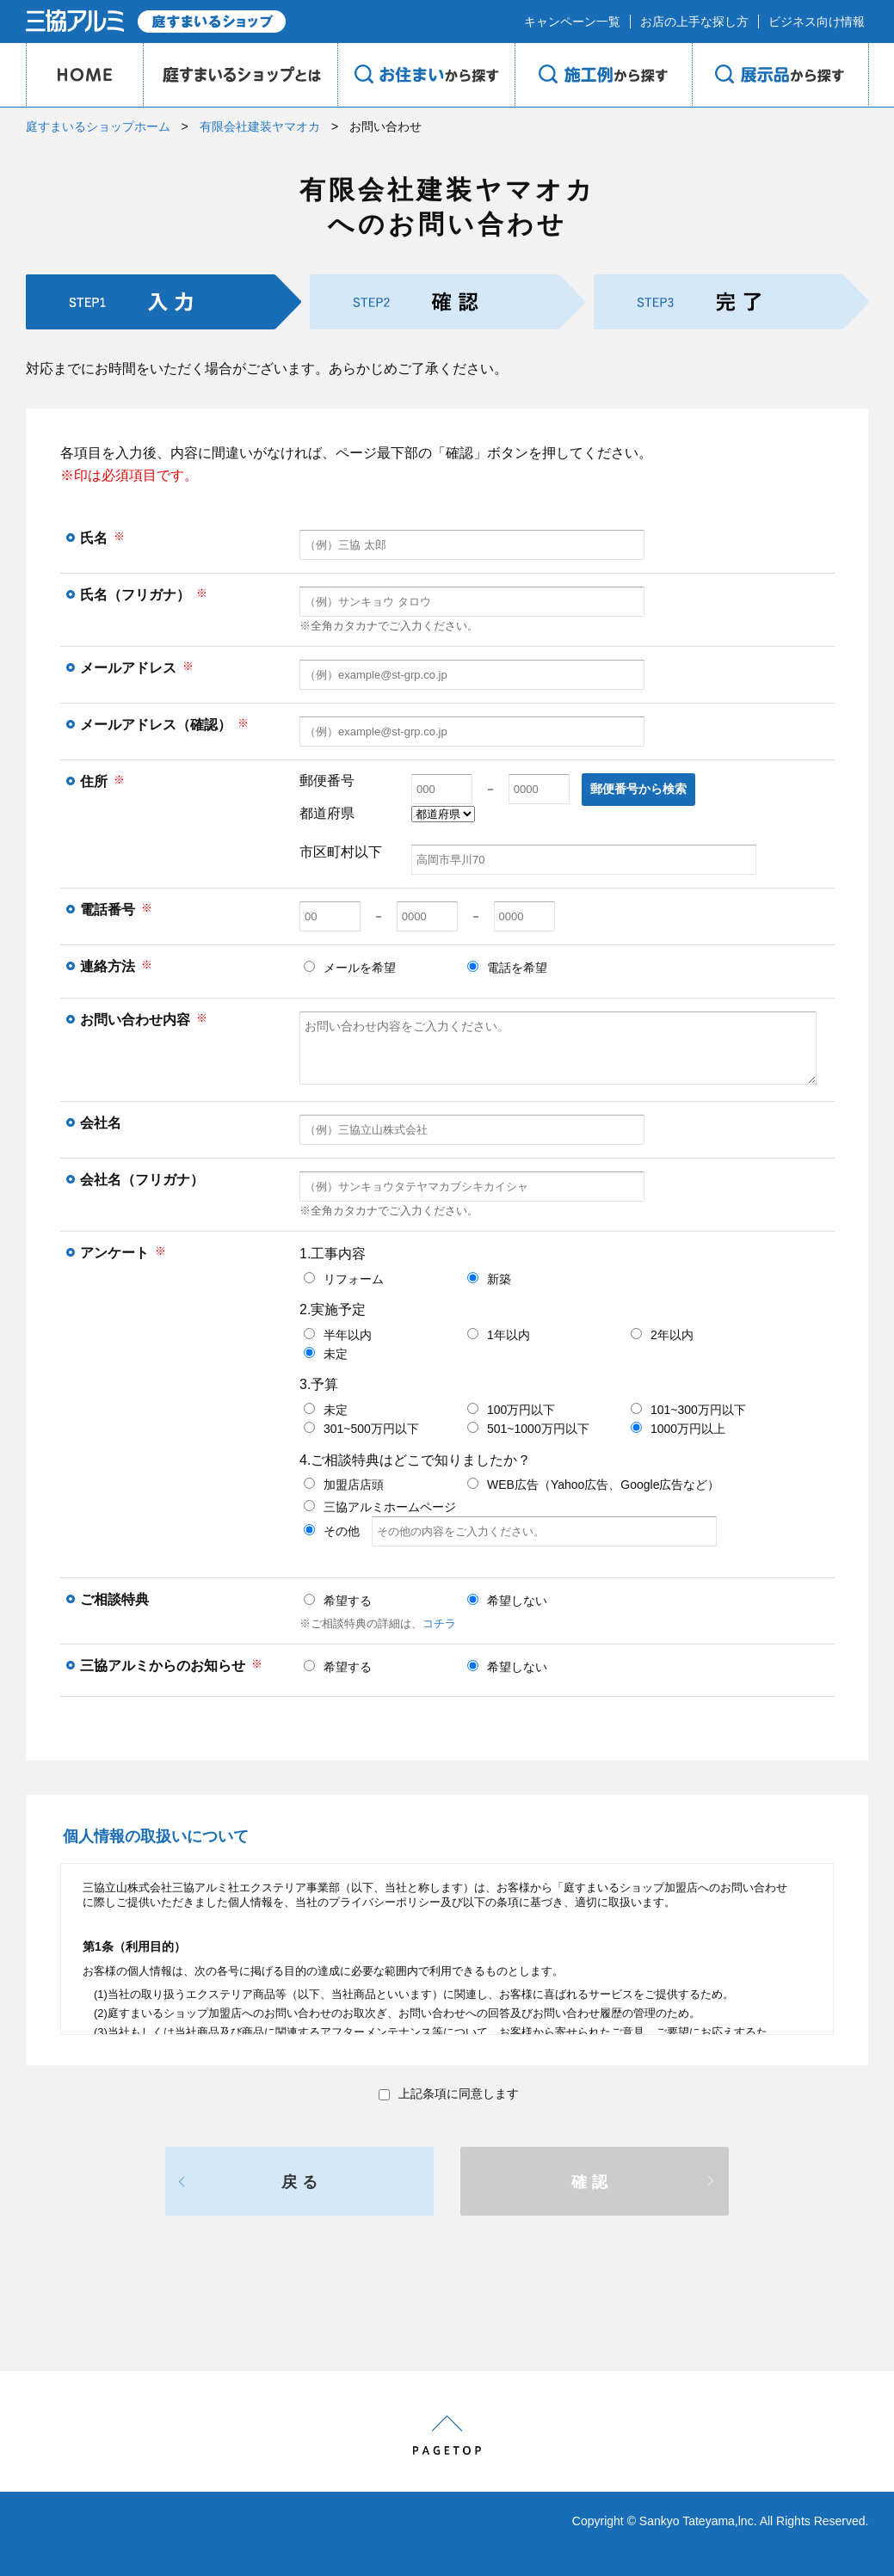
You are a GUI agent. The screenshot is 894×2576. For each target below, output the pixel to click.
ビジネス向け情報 (816, 21)
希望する (338, 1601)
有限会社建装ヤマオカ (260, 126)
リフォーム (344, 1279)
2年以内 (662, 1335)
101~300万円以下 (688, 1410)
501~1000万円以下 (528, 1429)
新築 (489, 1279)
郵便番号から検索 (638, 789)
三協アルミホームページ (380, 1507)
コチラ (439, 1623)
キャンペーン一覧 (572, 21)
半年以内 (338, 1335)
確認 (592, 2182)
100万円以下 (511, 1410)
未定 (326, 1354)
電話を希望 (507, 967)
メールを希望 (350, 967)
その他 (510, 1531)
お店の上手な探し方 (694, 21)
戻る (302, 2182)
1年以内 (498, 1335)
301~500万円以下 (361, 1429)
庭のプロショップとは (240, 75)
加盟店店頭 (344, 1484)
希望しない (507, 1601)
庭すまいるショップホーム (98, 126)
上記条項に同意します (449, 2093)
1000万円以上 (678, 1429)
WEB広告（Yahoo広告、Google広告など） (593, 1484)
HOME (84, 75)
